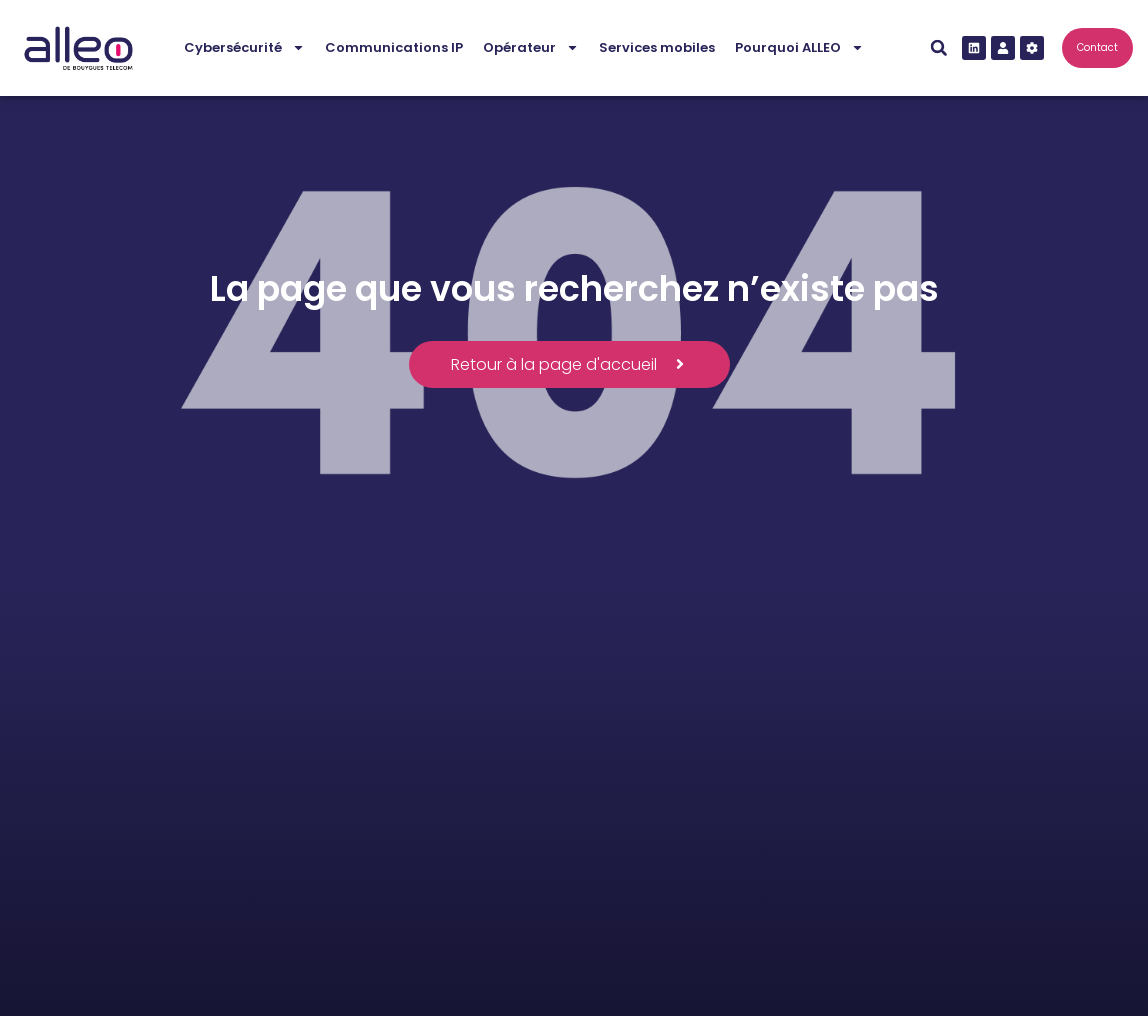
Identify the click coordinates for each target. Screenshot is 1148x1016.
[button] (939, 48)
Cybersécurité (244, 47)
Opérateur (531, 47)
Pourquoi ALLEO (799, 47)
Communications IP (394, 47)
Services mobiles (657, 47)
